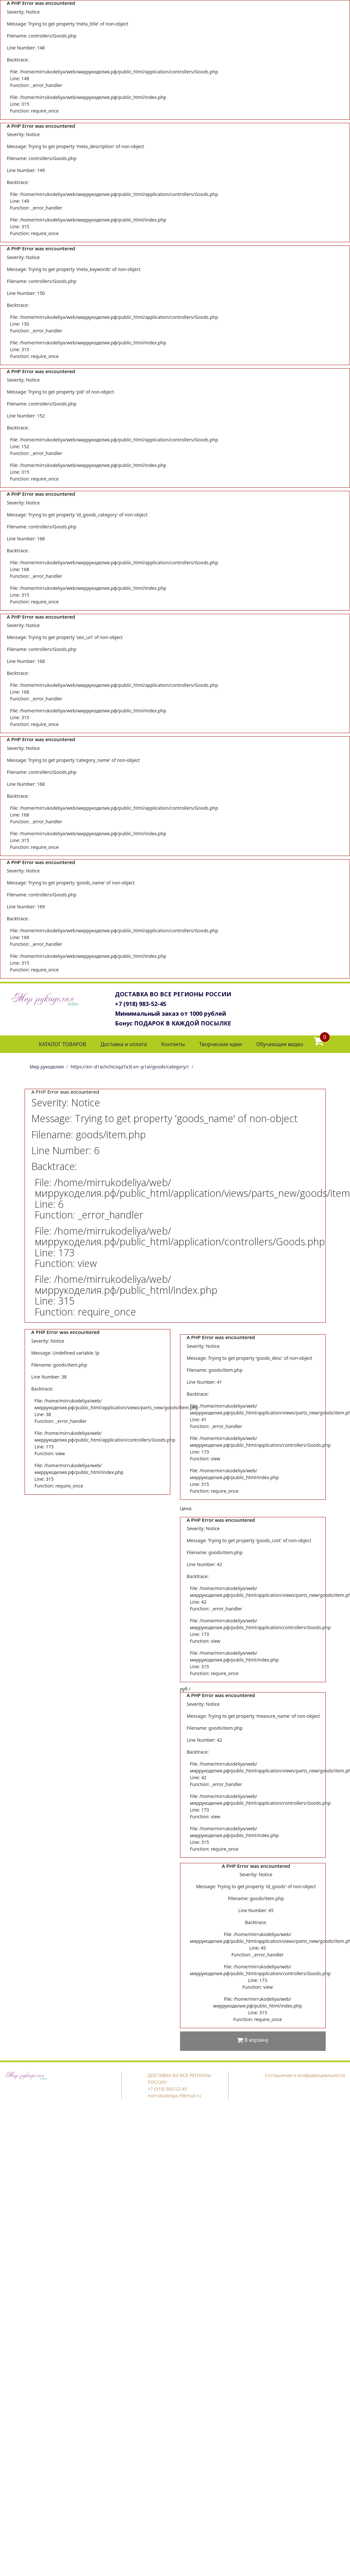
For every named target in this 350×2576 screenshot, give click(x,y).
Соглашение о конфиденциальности (305, 2075)
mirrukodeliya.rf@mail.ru (174, 2096)
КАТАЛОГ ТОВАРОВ (62, 1044)
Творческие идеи (220, 1044)
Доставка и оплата (123, 1044)
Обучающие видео (279, 1044)
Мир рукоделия (47, 1067)
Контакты (173, 1044)
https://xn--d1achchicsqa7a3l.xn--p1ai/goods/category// (130, 1067)
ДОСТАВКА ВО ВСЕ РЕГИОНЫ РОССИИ (173, 994)
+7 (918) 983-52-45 (140, 1004)
